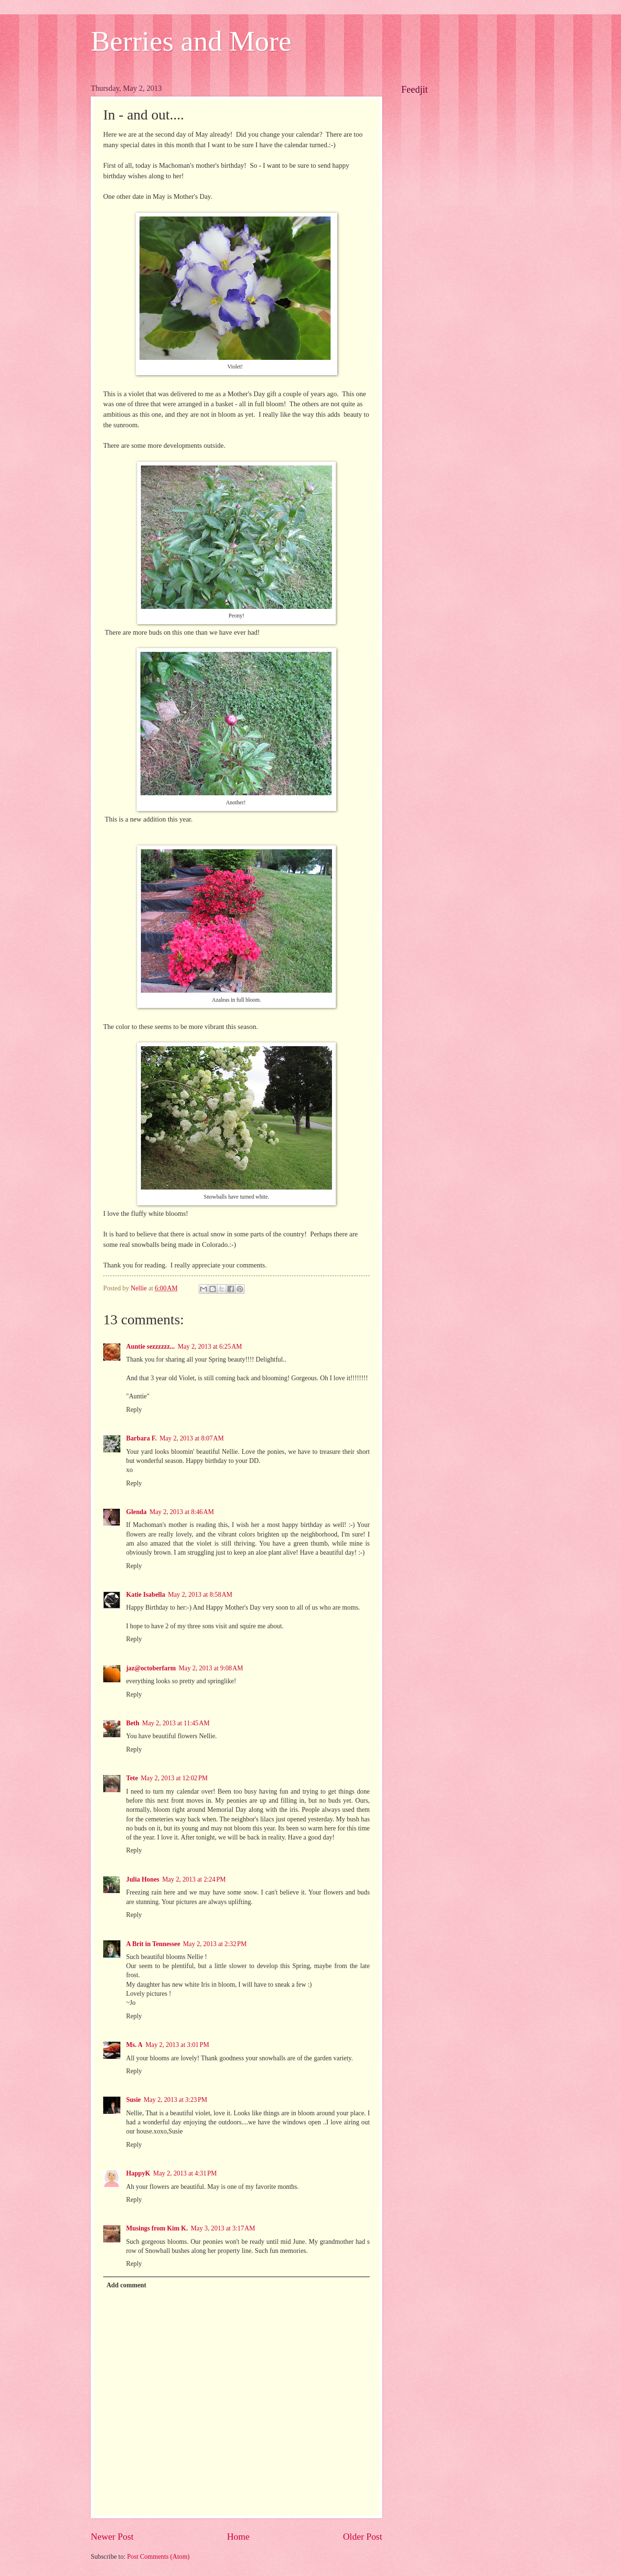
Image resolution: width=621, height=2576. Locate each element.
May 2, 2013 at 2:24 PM (193, 1879)
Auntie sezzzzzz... (150, 1346)
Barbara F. (141, 1438)
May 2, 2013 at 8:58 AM (200, 1594)
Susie (133, 2099)
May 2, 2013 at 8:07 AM (192, 1438)
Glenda (136, 1511)
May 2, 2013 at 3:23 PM (175, 2099)
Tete (132, 1778)
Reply (134, 1409)
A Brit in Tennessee (153, 1944)
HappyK (138, 2173)
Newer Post (112, 2537)
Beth (132, 1723)
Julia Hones (142, 1879)
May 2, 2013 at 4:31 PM (185, 2173)
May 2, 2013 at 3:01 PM (177, 2044)
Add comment (126, 2285)
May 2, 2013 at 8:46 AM (182, 1511)
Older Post (362, 2537)
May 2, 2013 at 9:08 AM (211, 1668)
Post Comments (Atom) (158, 2556)
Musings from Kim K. (157, 2228)
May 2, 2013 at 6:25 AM (210, 1346)
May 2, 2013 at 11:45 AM (176, 1723)
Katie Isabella (145, 1594)
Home (238, 2537)
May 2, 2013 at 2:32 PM (214, 1944)
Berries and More (191, 41)
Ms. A (134, 2044)
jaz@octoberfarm (151, 1668)
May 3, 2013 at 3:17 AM (223, 2228)
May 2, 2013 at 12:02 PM (174, 1778)
